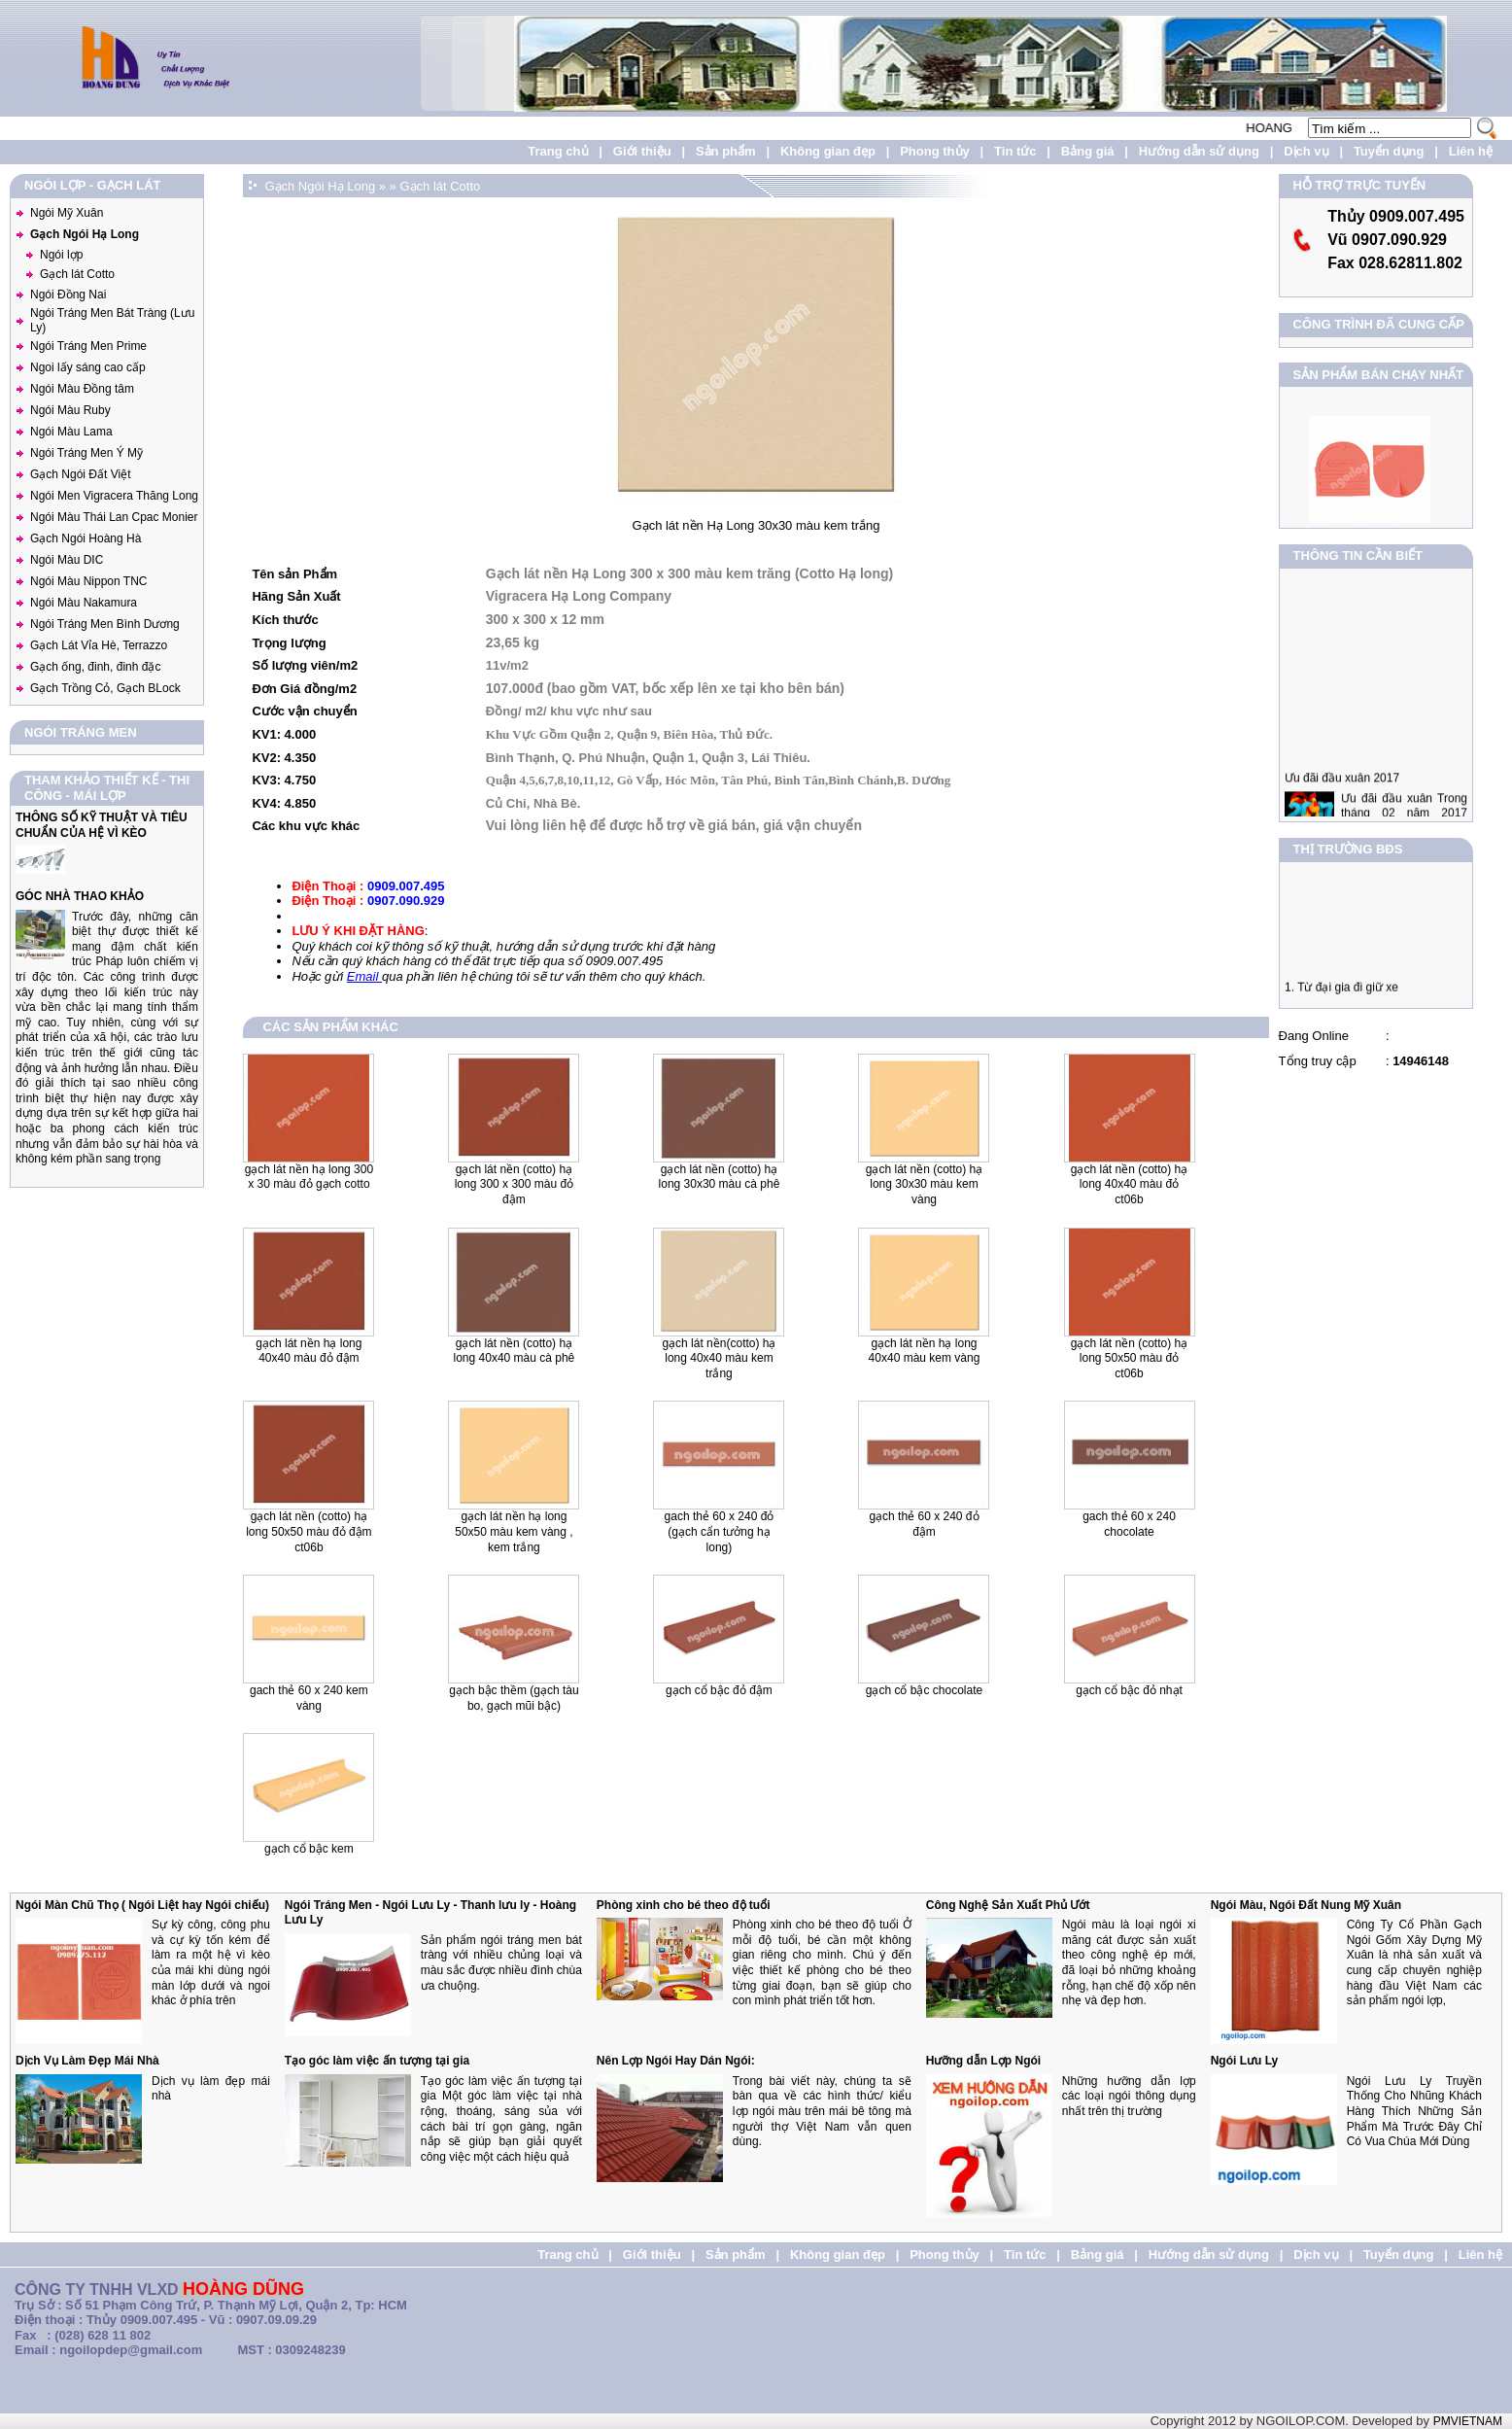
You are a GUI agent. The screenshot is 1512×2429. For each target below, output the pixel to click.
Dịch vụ (1306, 151)
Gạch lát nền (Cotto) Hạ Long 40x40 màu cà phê (514, 1351)
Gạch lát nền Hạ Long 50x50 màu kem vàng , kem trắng (513, 1531)
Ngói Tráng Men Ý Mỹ (86, 453)
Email (364, 976)
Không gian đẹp (828, 151)
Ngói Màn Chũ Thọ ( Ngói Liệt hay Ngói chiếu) (142, 1905)
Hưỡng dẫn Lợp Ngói (983, 2060)
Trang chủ (558, 151)
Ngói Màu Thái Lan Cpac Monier (114, 517)
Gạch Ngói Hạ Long (84, 234)
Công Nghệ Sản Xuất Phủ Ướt (1008, 1905)
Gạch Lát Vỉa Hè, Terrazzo (98, 645)
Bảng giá (1088, 151)
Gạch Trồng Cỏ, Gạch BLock (105, 688)
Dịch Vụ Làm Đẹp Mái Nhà (87, 2060)
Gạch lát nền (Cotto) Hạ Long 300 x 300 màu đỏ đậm (514, 1184)
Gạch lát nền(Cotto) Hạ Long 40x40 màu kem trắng (718, 1358)
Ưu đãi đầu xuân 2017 (1342, 793)
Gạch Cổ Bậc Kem (309, 1849)
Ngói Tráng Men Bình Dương (105, 624)
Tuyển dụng (1389, 151)
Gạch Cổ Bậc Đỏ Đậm (719, 1690)
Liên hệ (1471, 151)
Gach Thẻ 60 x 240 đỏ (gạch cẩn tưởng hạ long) (719, 1531)
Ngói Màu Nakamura (83, 602)
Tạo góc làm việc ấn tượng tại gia (377, 2060)
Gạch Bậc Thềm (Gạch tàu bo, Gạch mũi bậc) (513, 1698)
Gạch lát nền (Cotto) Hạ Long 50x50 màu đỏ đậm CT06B (308, 1531)
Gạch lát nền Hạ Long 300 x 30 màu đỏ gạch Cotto (309, 1177)
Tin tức (1015, 151)
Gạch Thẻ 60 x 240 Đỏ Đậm (924, 1524)
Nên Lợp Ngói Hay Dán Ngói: (676, 2060)
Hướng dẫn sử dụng (1199, 151)
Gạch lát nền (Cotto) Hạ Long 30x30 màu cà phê (719, 1177)
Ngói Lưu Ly (1245, 2060)
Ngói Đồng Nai (68, 294)
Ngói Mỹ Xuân (66, 213)
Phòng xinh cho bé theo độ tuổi (684, 1905)
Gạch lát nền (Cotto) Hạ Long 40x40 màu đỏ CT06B (1129, 1184)
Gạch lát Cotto (77, 274)
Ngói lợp (61, 254)
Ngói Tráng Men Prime (88, 346)
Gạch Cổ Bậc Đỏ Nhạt (1129, 1690)
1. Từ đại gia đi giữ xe (1341, 994)
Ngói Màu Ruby (70, 410)
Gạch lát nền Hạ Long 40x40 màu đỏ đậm (308, 1351)
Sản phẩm (726, 151)
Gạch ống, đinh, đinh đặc (95, 667)
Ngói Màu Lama (71, 431)
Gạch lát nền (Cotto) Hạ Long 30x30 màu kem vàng (924, 1184)
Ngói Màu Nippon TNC (89, 581)
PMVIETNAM (1467, 2421)
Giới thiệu (642, 151)
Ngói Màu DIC (66, 560)
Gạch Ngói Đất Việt (80, 474)
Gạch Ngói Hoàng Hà (85, 538)
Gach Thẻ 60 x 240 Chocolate (1129, 1524)
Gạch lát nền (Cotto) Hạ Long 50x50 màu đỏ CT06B (1129, 1358)
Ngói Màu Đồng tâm (82, 389)
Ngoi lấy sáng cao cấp (88, 367)
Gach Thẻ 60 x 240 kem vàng (309, 1698)
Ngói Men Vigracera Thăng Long (114, 496)
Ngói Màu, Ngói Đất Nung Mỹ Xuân (1306, 1905)
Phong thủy (935, 151)
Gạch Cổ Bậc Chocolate (924, 1690)
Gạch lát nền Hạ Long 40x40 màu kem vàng (924, 1351)
